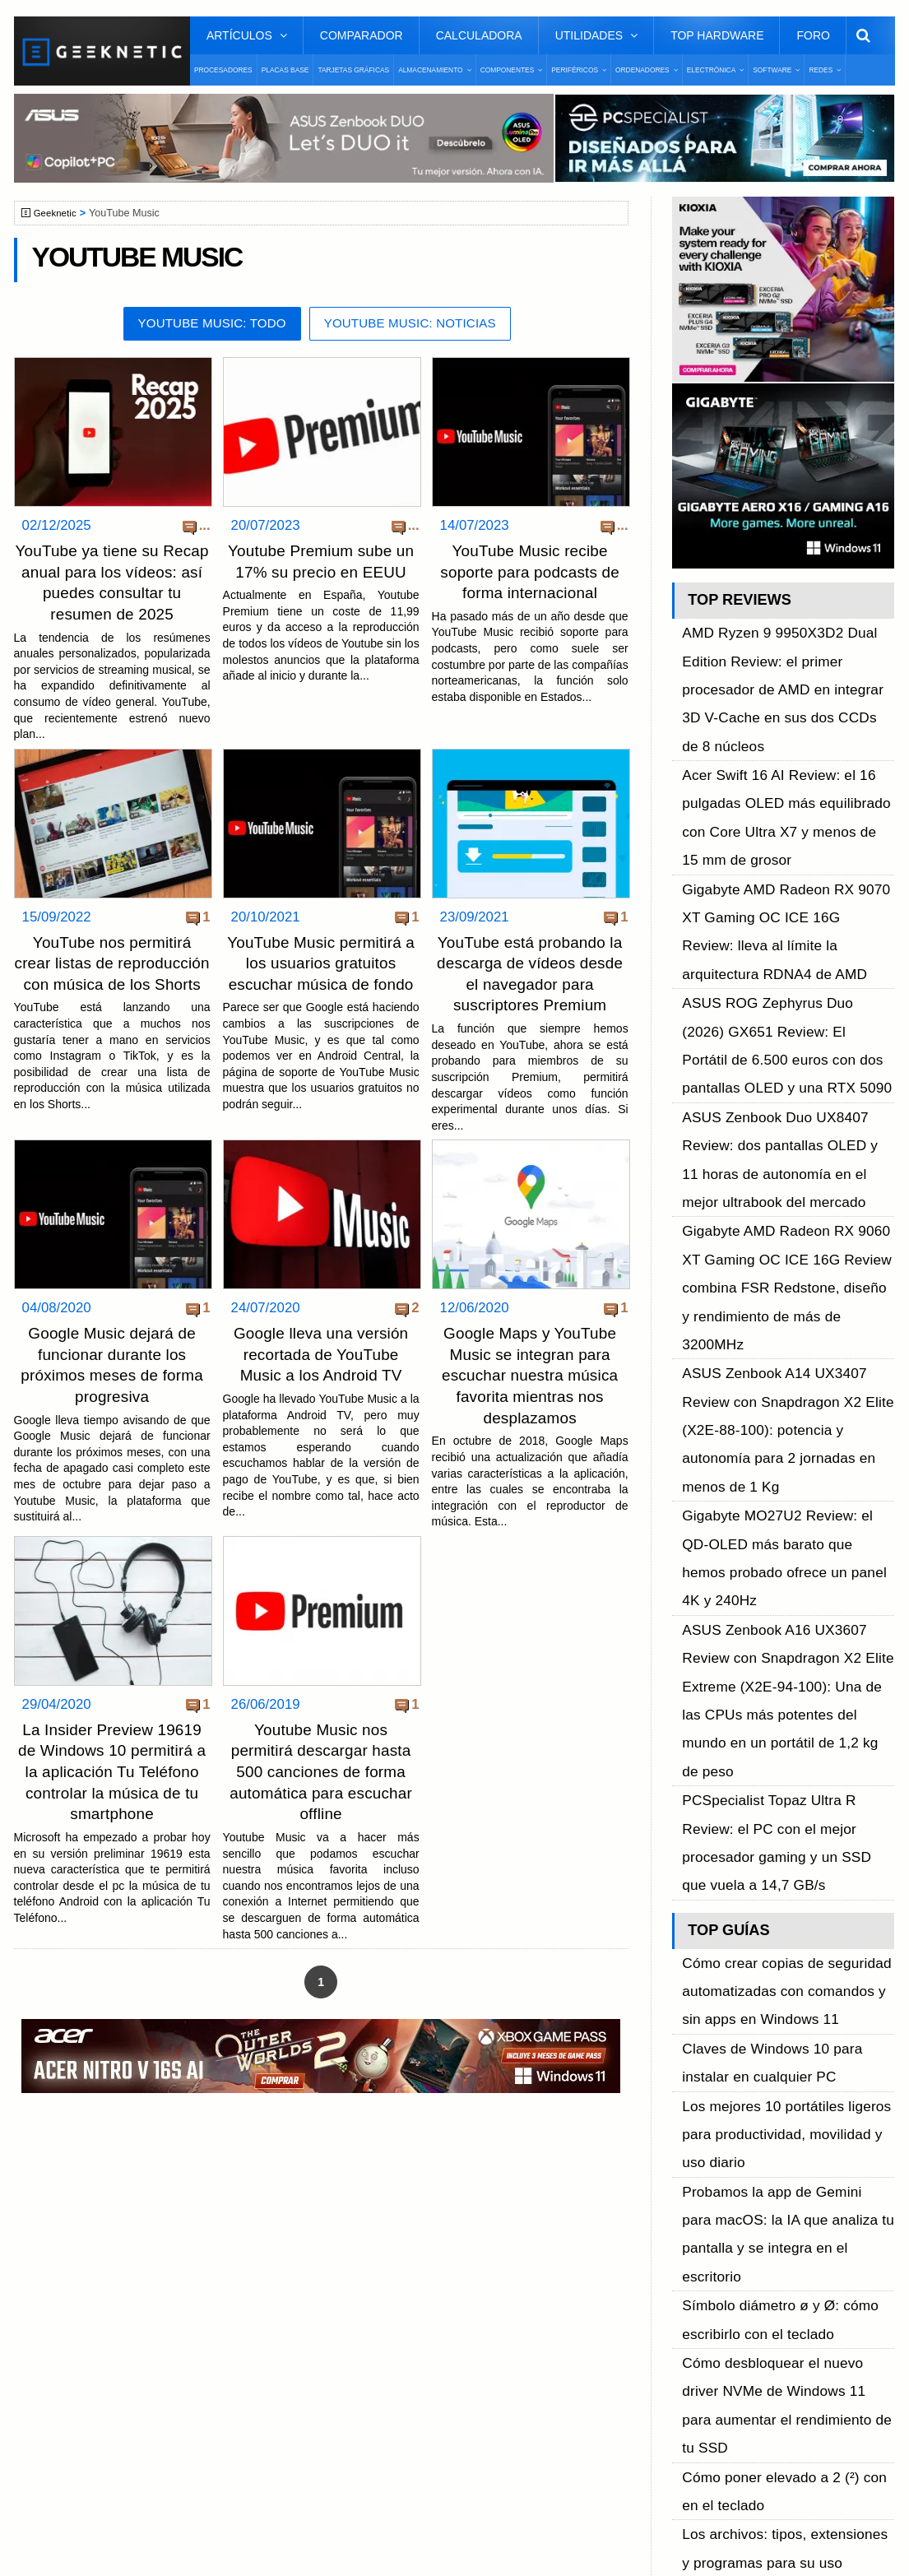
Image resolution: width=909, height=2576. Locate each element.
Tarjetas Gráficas (353, 70)
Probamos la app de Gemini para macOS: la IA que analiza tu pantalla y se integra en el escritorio (784, 1537)
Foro (812, 35)
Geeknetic (58, 213)
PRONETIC (457, 2539)
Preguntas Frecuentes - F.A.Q (127, 2288)
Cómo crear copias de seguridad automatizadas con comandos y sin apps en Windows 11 (780, 1408)
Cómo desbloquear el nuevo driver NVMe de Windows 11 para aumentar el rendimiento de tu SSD (787, 1629)
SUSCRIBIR (699, 2404)
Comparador (361, 35)
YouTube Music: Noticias (416, 324)
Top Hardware (716, 35)
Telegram (698, 2316)
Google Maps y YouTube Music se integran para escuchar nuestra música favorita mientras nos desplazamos (529, 1394)
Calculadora (479, 35)
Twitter (690, 2259)
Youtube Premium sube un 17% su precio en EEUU (320, 572)
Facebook (700, 2230)
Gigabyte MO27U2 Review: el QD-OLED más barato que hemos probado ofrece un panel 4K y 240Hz (785, 1140)
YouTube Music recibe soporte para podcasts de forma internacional (530, 572)
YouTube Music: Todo (204, 324)
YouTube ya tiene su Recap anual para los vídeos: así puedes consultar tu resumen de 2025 (111, 593)
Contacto (68, 2316)
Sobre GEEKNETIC (98, 2230)
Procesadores (223, 70)
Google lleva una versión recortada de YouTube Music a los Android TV (321, 1373)
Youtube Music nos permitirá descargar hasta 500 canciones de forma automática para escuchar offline (321, 1788)
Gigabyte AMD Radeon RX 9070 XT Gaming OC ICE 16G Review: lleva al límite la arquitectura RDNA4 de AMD (787, 792)
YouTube (697, 2288)
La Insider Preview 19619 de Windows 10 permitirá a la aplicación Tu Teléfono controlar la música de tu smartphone (112, 1788)
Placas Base (285, 70)
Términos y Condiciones (111, 2259)
